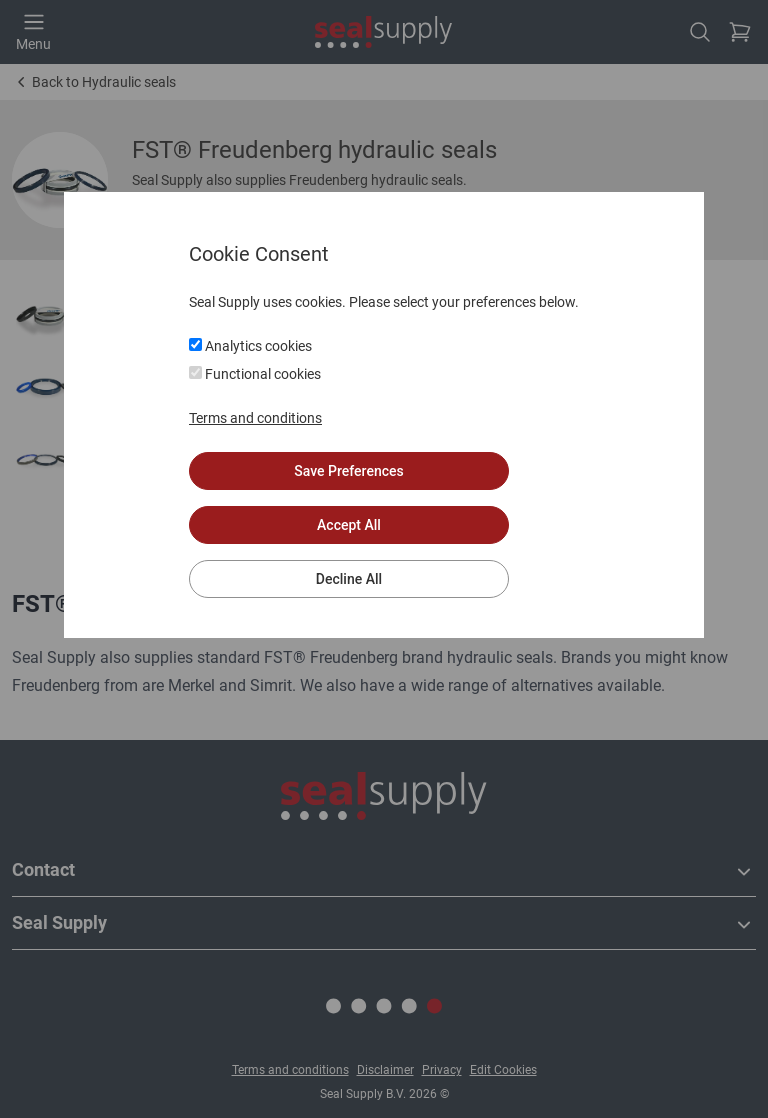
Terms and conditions (255, 418)
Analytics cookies (250, 346)
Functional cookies (255, 374)
